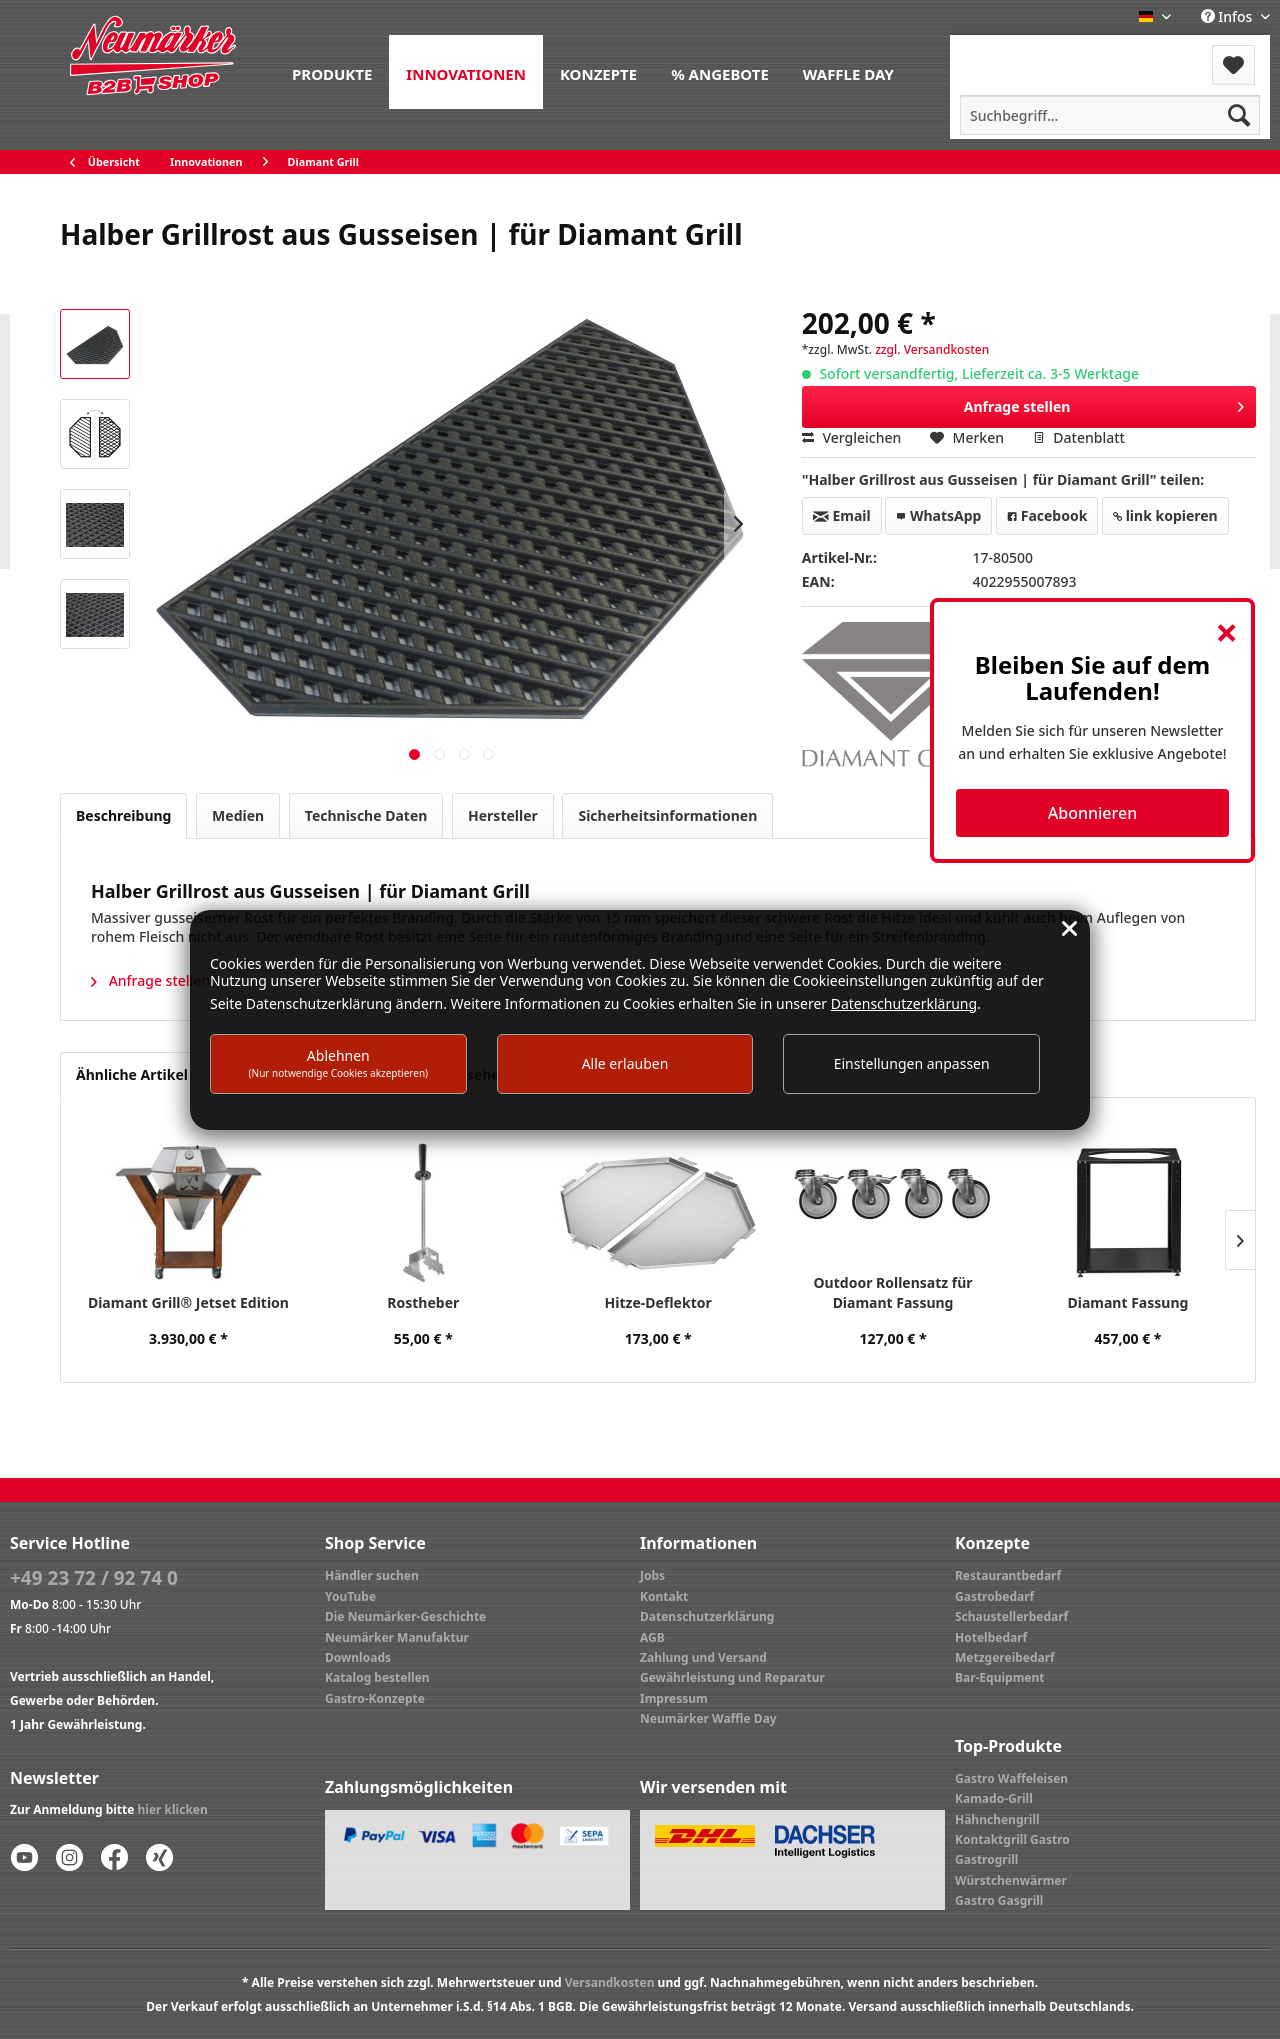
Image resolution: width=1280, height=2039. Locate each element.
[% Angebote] (720, 72)
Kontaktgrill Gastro (1012, 1839)
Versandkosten (610, 1982)
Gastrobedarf (994, 1596)
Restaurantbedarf (1008, 1575)
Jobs (652, 1575)
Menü (1003, 52)
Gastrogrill (986, 1859)
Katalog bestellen (377, 1677)
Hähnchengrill (997, 1819)
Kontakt (664, 1596)
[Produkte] (332, 72)
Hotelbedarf (991, 1637)
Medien (238, 815)
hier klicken (173, 1809)
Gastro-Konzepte (375, 1698)
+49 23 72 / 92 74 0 (94, 1578)
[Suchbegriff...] (1110, 115)
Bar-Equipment (1000, 1677)
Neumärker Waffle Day (708, 1718)
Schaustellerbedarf (1011, 1616)
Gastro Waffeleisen (1011, 1778)
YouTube (350, 1596)
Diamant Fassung (1128, 1302)
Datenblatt (1079, 437)
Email (842, 515)
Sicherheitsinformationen (667, 815)
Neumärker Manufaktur (397, 1637)
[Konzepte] (598, 72)
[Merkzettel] (1233, 65)
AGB (652, 1637)
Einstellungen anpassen (912, 1063)
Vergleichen (852, 437)
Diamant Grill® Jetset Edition (188, 1302)
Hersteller (503, 815)
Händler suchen (372, 1575)
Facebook (1047, 515)
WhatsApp (938, 515)
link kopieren (1165, 515)
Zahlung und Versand (703, 1657)
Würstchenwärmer (1011, 1880)
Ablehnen (339, 1062)
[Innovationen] (466, 72)
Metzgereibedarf (1005, 1657)
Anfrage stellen (1104, 403)
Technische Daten (366, 815)
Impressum (674, 1698)
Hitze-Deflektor (658, 1302)
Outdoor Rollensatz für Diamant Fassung (893, 1292)
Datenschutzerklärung (707, 1616)
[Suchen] (1239, 115)
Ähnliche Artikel (132, 1074)
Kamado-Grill (994, 1798)
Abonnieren (1092, 813)
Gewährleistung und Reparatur (732, 1677)
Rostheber (423, 1302)
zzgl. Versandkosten (932, 349)
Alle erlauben (625, 1063)
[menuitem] (332, 72)
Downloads (358, 1657)
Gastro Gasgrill (999, 1900)
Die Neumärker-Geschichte (405, 1616)
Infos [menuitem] (1228, 16)
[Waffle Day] (848, 72)
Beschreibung (123, 815)
